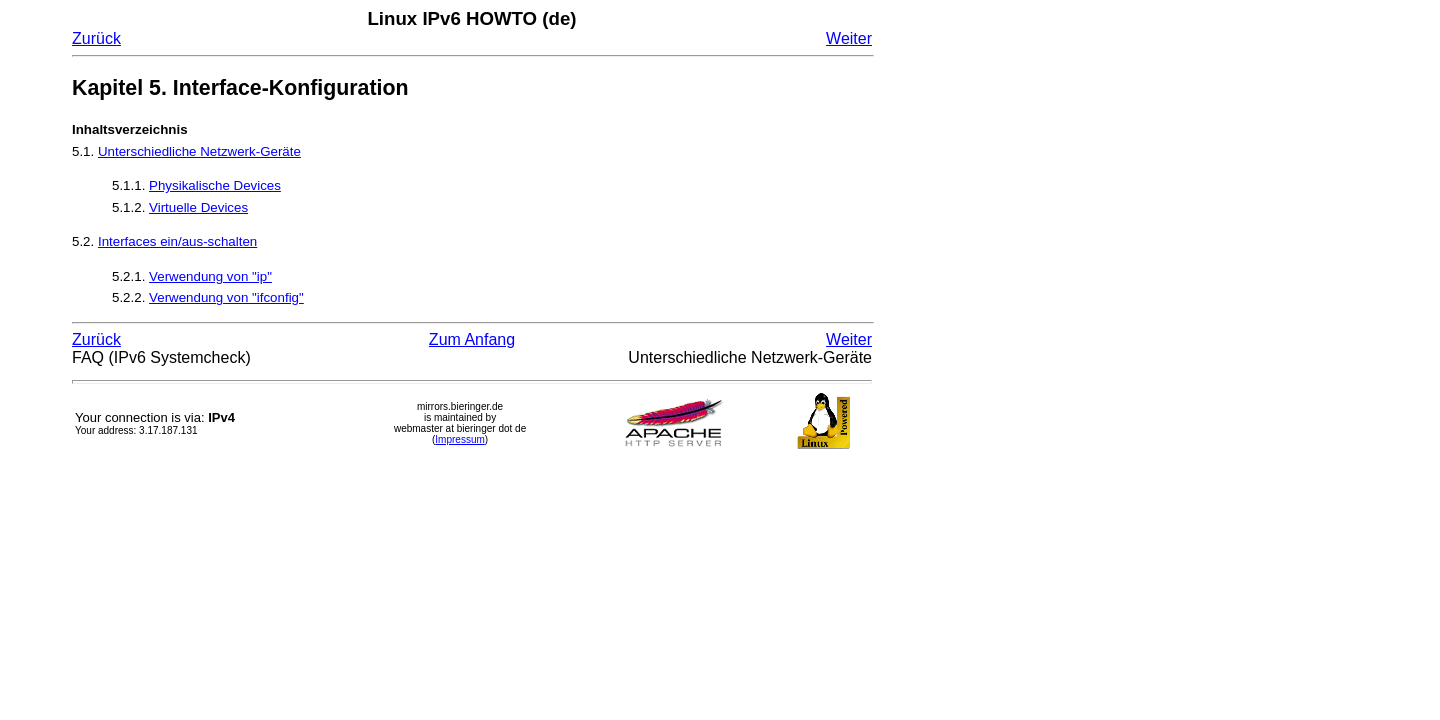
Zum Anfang (472, 339)
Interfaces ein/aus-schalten (177, 241)
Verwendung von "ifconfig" (226, 297)
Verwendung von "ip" (210, 276)
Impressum (459, 439)
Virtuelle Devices (198, 207)
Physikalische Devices (215, 185)
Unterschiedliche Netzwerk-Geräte (199, 151)
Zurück (96, 38)
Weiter (849, 38)
